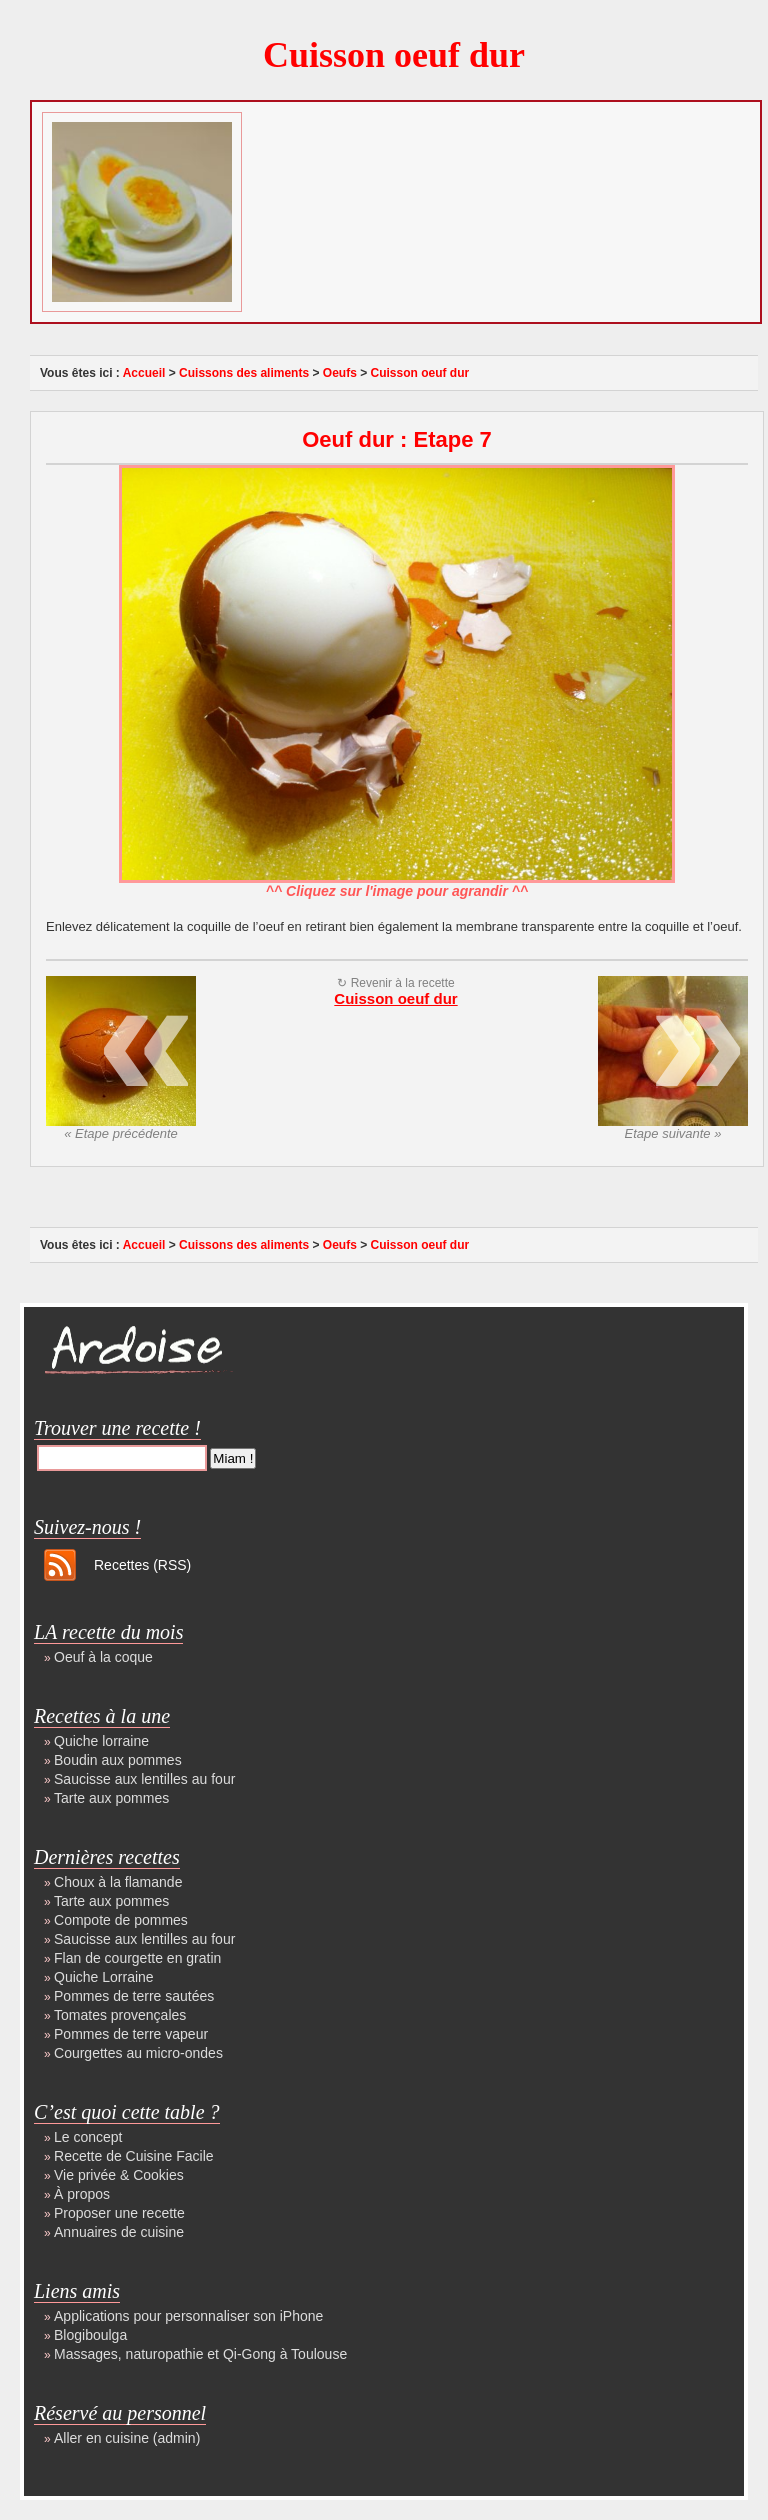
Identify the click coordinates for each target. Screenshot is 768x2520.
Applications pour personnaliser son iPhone (188, 2316)
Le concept (88, 2137)
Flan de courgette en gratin (137, 1958)
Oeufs (340, 373)
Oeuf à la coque (103, 1657)
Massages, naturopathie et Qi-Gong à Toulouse (200, 2354)
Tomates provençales (120, 2015)
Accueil (144, 373)
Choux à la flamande (118, 1882)
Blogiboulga (90, 2335)
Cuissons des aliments (244, 373)
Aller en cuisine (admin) (127, 2438)
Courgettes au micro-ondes (138, 2053)
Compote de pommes (121, 1920)
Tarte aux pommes (111, 1798)
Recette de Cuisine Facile (134, 2156)
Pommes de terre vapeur (131, 2034)
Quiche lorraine (101, 1741)
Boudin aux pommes (118, 1760)
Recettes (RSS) (142, 1565)
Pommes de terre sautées (134, 1996)
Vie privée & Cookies (119, 2175)
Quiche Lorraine (104, 1977)
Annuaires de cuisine (119, 2232)
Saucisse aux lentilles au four (144, 1779)
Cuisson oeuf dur (394, 55)
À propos (82, 2194)
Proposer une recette (119, 2213)
